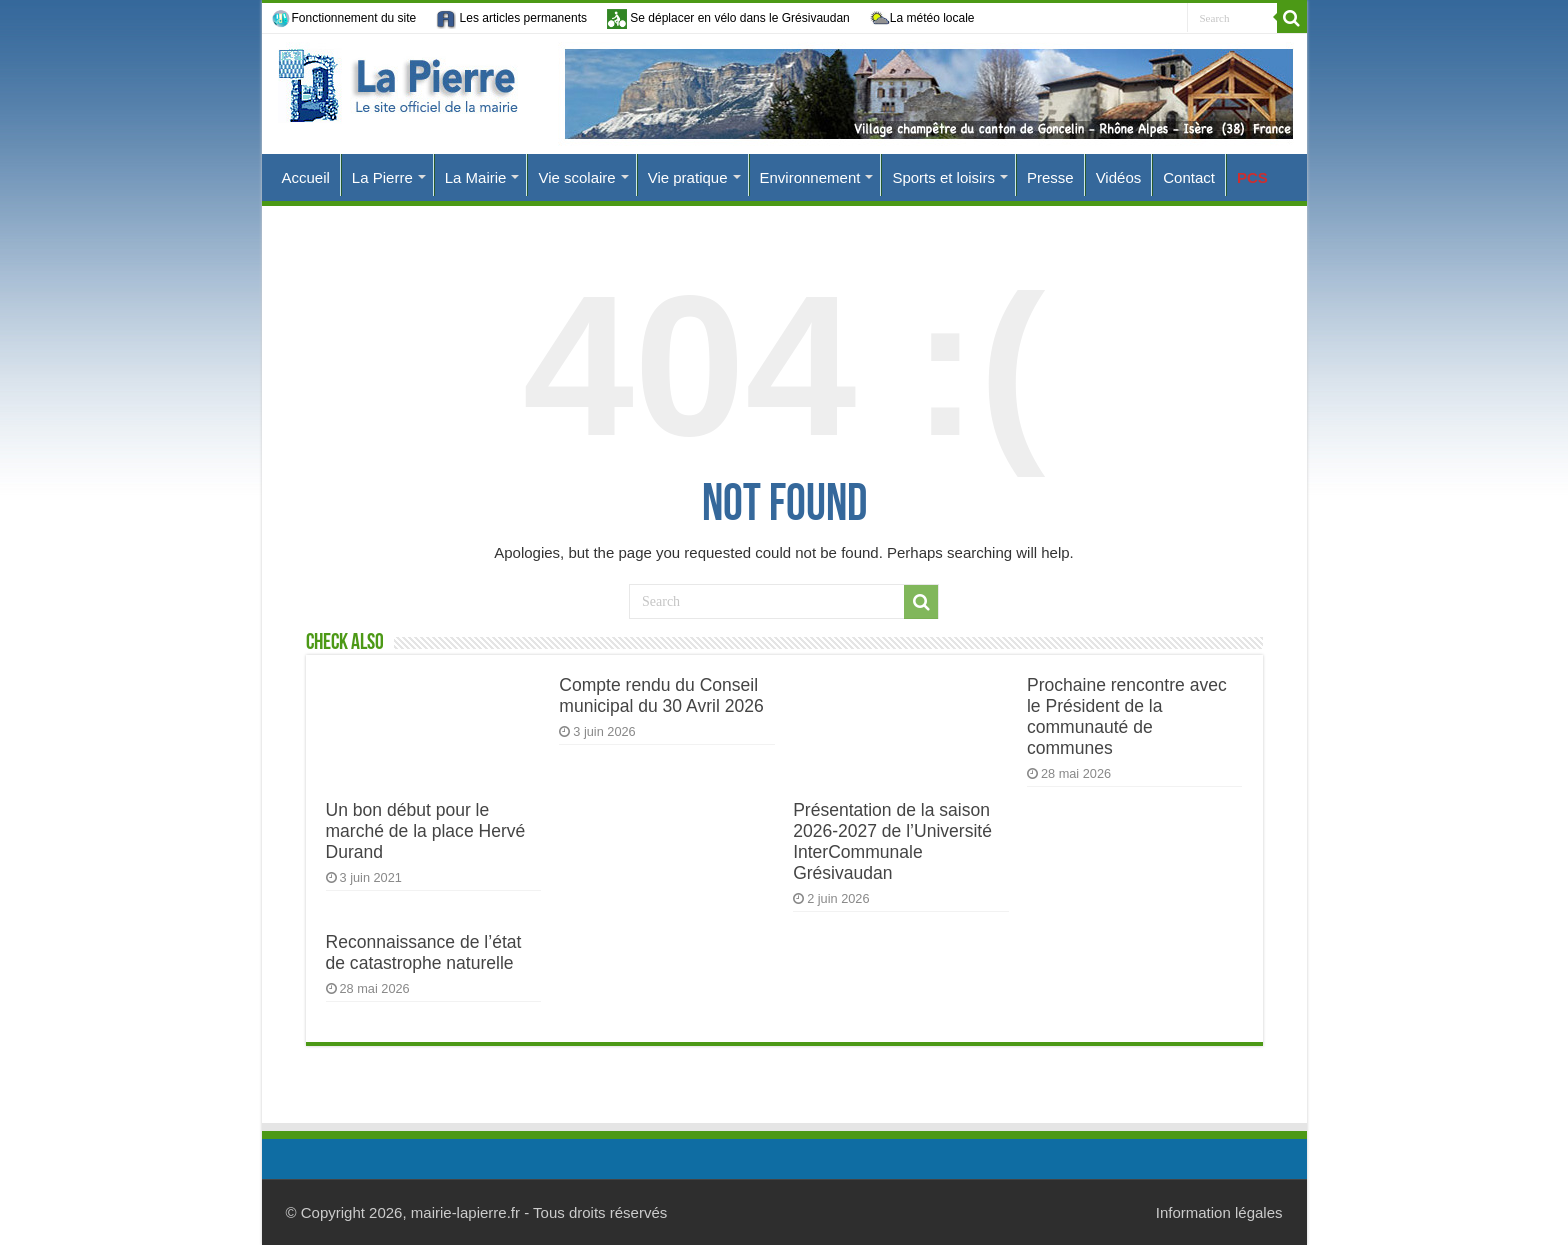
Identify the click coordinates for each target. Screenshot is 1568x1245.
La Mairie (476, 177)
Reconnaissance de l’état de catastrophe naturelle (424, 952)
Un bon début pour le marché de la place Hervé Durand (426, 831)
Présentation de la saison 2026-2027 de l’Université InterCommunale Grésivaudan (892, 841)
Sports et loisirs (943, 177)
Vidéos (1119, 177)
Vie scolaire (576, 177)
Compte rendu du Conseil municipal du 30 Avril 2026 (661, 695)
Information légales (1219, 1212)
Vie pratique (688, 177)
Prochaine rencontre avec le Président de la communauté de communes (1127, 716)
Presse (1050, 177)
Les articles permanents (511, 19)
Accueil (306, 177)
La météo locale (922, 19)
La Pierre (382, 177)
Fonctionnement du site (344, 19)
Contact (1189, 177)
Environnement (810, 177)
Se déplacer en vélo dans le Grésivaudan (728, 18)
